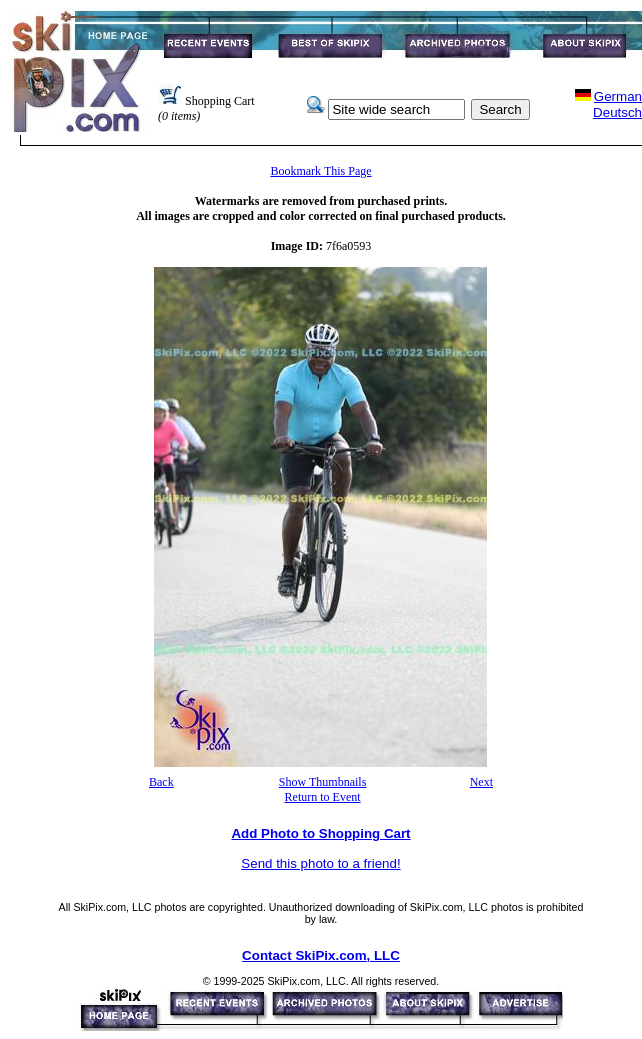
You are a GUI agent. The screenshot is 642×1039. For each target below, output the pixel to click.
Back (161, 782)
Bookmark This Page (320, 171)
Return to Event (323, 797)
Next (481, 782)
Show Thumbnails (322, 782)
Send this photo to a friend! (320, 863)
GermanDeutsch (617, 104)
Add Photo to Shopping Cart (320, 833)
